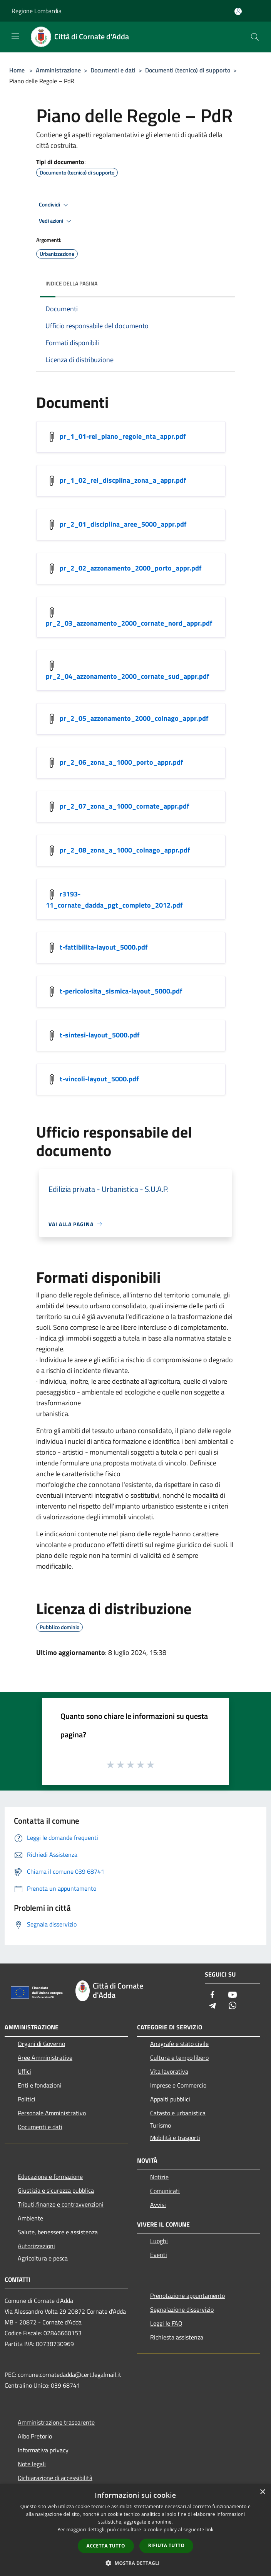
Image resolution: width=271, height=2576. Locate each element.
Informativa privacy (43, 2450)
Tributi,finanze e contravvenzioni (61, 2204)
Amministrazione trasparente (56, 2422)
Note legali (32, 2464)
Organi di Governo (41, 2043)
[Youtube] (232, 1995)
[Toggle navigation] (15, 36)
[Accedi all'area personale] (238, 11)
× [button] (262, 2492)
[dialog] (135, 2530)
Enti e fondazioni (40, 2085)
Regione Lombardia (37, 10)
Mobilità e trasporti (175, 2137)
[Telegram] (212, 2006)
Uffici (24, 2071)
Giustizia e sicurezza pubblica (56, 2190)
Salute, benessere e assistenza (58, 2232)
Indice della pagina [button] (71, 283)
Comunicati (165, 2190)
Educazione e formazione (50, 2176)
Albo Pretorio (35, 2436)
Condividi (54, 205)
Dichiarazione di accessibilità (55, 2477)
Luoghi (159, 2240)
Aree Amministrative (45, 2057)
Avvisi (158, 2204)
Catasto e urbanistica (178, 2113)
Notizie (159, 2177)
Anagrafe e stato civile (179, 2043)
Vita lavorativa (169, 2071)
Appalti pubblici (170, 2099)
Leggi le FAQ (166, 2323)
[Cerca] (254, 37)
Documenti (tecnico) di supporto (187, 70)
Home (17, 70)
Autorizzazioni (36, 2245)
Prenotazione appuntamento (187, 2295)
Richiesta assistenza (176, 2337)
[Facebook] (212, 1995)
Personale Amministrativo (52, 2113)
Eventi (158, 2254)
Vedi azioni (56, 221)
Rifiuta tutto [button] (166, 2545)
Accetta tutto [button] (106, 2545)
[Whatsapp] (232, 2006)
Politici (26, 2099)
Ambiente (30, 2218)
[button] (135, 2563)
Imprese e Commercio (178, 2085)
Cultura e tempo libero (179, 2057)
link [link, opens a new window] (210, 2529)
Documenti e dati (113, 70)
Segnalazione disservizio (182, 2309)
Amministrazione (58, 70)
